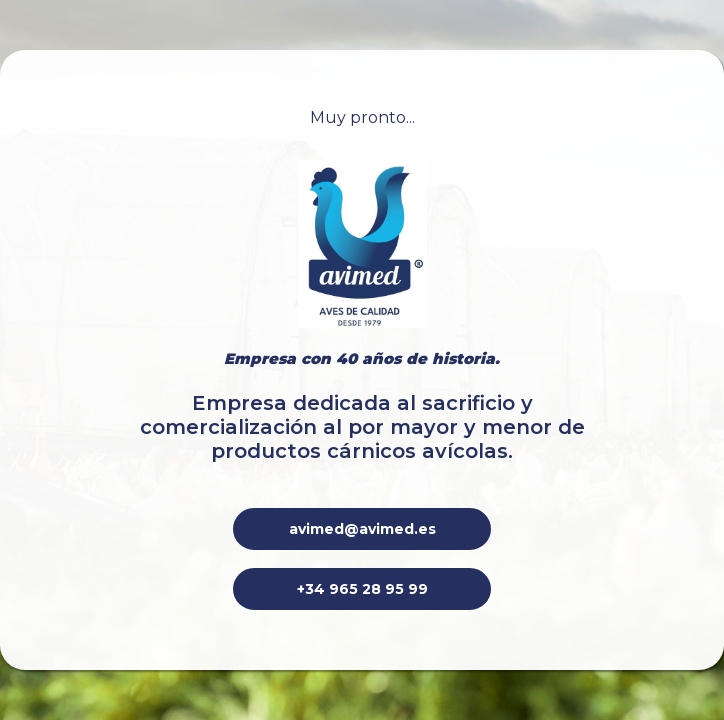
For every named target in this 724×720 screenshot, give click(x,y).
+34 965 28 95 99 (362, 589)
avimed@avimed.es (362, 529)
